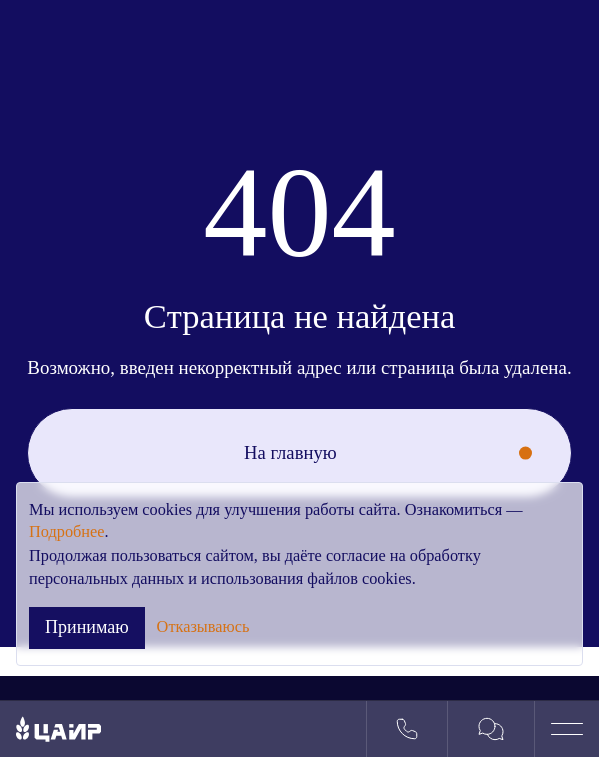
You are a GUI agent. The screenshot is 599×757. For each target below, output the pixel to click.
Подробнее (67, 531)
